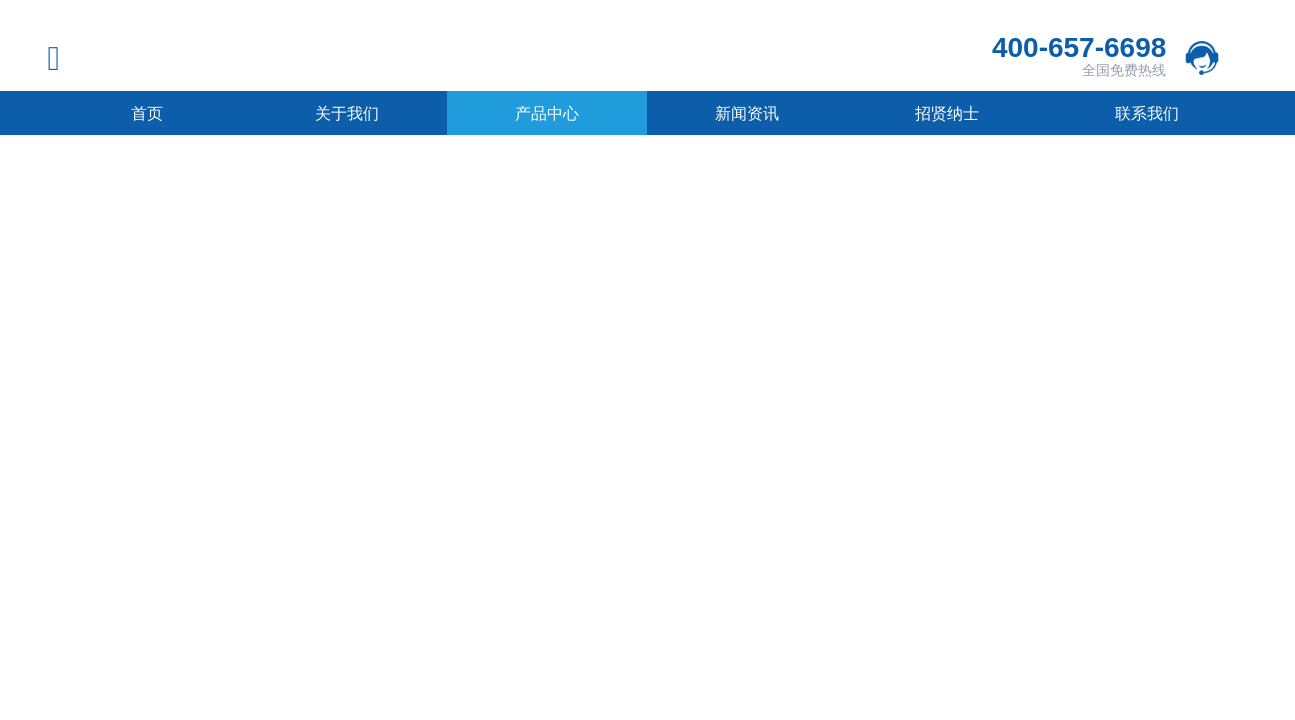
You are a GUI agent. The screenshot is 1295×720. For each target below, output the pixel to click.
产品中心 (547, 113)
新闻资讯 (747, 113)
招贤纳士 (947, 113)
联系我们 (1147, 113)
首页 (147, 113)
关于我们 (347, 113)
